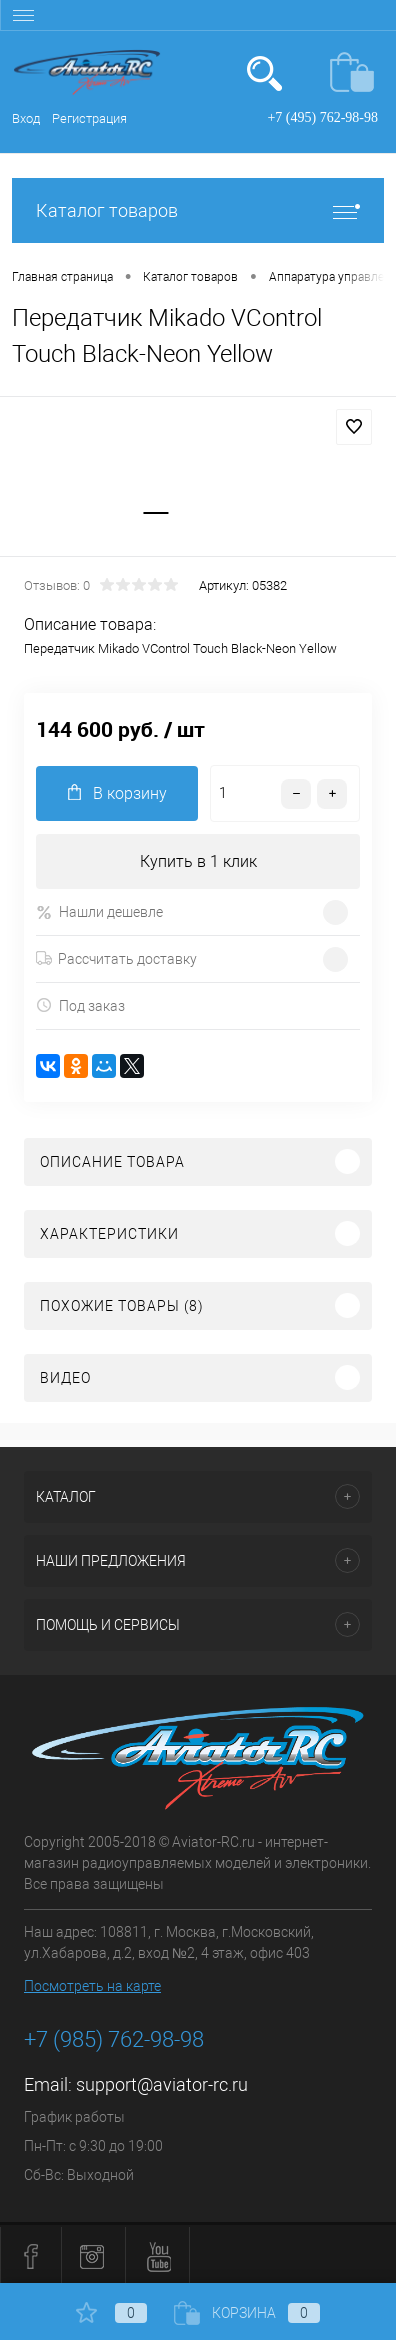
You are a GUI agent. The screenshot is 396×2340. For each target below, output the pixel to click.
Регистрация (89, 118)
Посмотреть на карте (92, 1986)
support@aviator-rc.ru (162, 2084)
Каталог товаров (198, 210)
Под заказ (80, 1005)
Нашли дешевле (99, 912)
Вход (26, 118)
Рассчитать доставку (116, 959)
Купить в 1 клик (198, 861)
